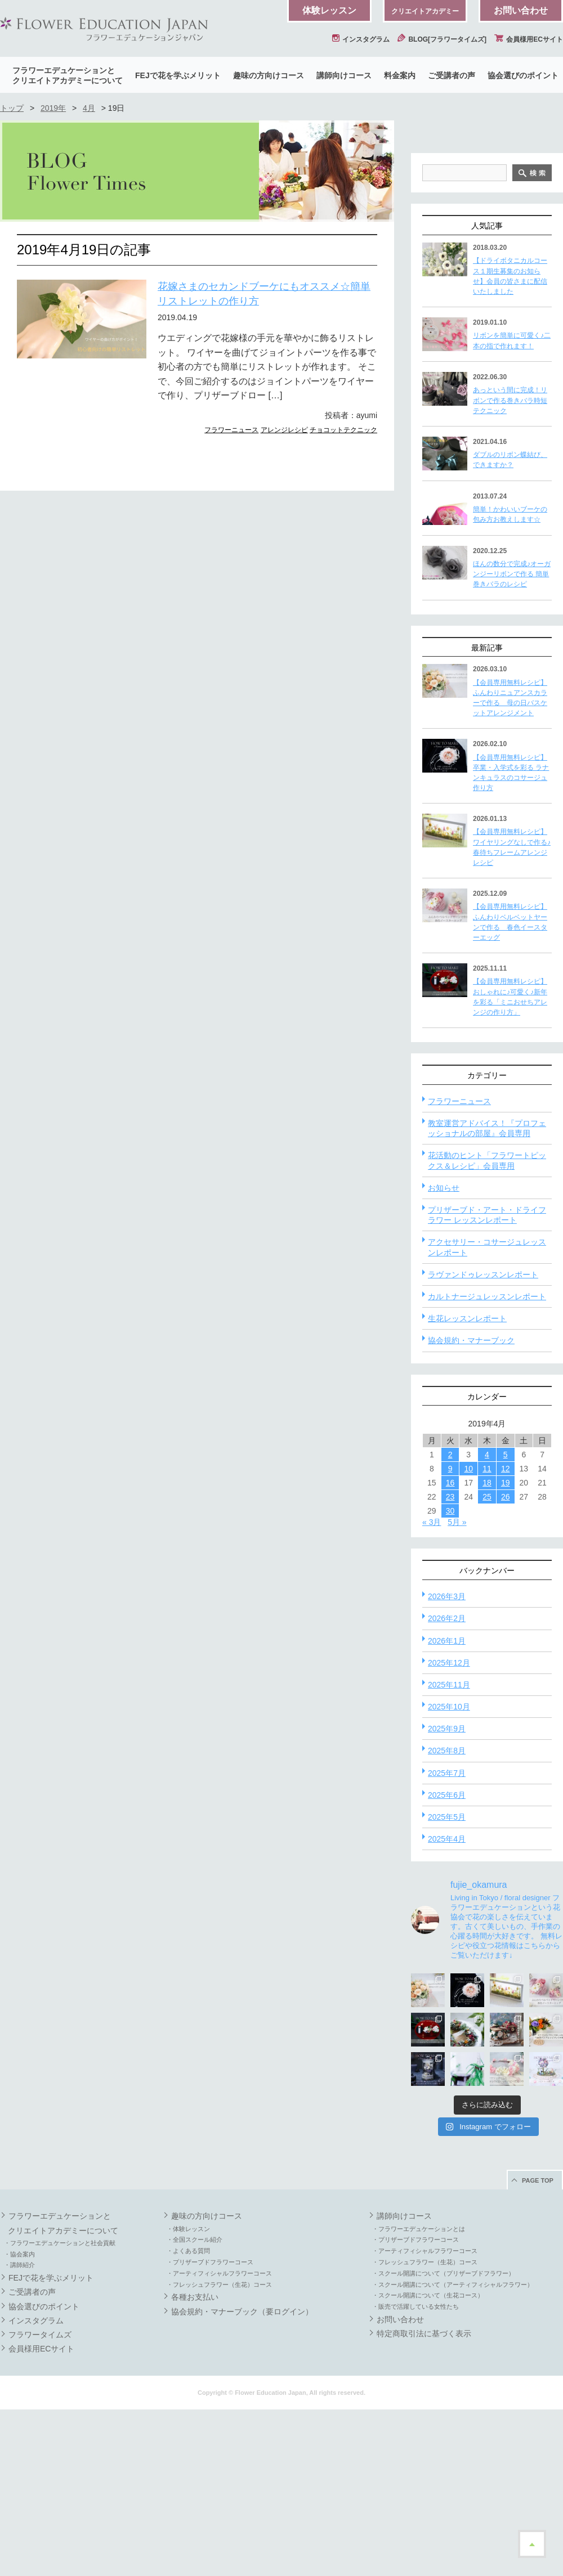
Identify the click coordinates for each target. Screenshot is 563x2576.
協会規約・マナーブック (471, 1506)
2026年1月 (447, 1807)
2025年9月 (447, 1895)
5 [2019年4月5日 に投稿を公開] (505, 1621)
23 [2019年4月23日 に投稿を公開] (450, 1663)
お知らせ (443, 1354)
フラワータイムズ (40, 2501)
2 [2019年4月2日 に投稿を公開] (450, 1621)
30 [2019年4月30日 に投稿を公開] (450, 1677)
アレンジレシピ (284, 430)
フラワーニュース (231, 430)
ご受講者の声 (451, 75)
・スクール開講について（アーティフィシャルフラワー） (452, 2451)
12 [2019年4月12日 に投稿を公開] (505, 1635)
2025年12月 (449, 1829)
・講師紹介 (19, 2431)
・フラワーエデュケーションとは (418, 2395)
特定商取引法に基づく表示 (424, 2500)
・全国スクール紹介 (194, 2406)
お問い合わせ (521, 10)
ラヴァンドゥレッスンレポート (483, 1441)
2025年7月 (447, 1939)
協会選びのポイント (523, 75)
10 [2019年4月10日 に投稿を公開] (468, 1635)
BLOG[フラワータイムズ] (441, 39)
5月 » (457, 1688)
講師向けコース (344, 75)
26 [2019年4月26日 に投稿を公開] (505, 1663)
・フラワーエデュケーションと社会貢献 (59, 2409)
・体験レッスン (188, 2395)
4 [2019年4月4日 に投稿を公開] (487, 1621)
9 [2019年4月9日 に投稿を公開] (450, 1635)
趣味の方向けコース (268, 75)
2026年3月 (447, 1762)
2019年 (53, 108)
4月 (89, 108)
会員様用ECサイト (528, 39)
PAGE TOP (537, 2347)
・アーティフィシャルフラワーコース (219, 2439)
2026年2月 (447, 1784)
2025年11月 (449, 1851)
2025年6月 (447, 1961)
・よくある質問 (188, 2417)
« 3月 (431, 1688)
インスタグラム (361, 39)
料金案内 (399, 75)
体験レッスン (329, 10)
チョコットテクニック (343, 430)
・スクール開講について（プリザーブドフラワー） (443, 2439)
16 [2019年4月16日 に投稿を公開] (450, 1649)
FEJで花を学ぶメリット (178, 75)
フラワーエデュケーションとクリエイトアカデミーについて (67, 75)
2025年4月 (447, 2005)
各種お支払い (194, 2463)
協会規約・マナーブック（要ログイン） (242, 2478)
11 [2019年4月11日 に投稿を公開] (486, 1635)
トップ (12, 108)
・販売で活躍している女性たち (415, 2473)
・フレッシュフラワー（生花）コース (219, 2451)
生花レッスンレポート (467, 1484)
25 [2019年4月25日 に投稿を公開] (486, 1663)
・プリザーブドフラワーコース (210, 2428)
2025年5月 (447, 1983)
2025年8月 (447, 1917)
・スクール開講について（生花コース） (428, 2461)
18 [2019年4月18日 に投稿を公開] (486, 1649)
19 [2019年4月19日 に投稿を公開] (505, 1649)
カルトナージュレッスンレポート (487, 1462)
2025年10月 (449, 1873)
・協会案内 (19, 2420)
